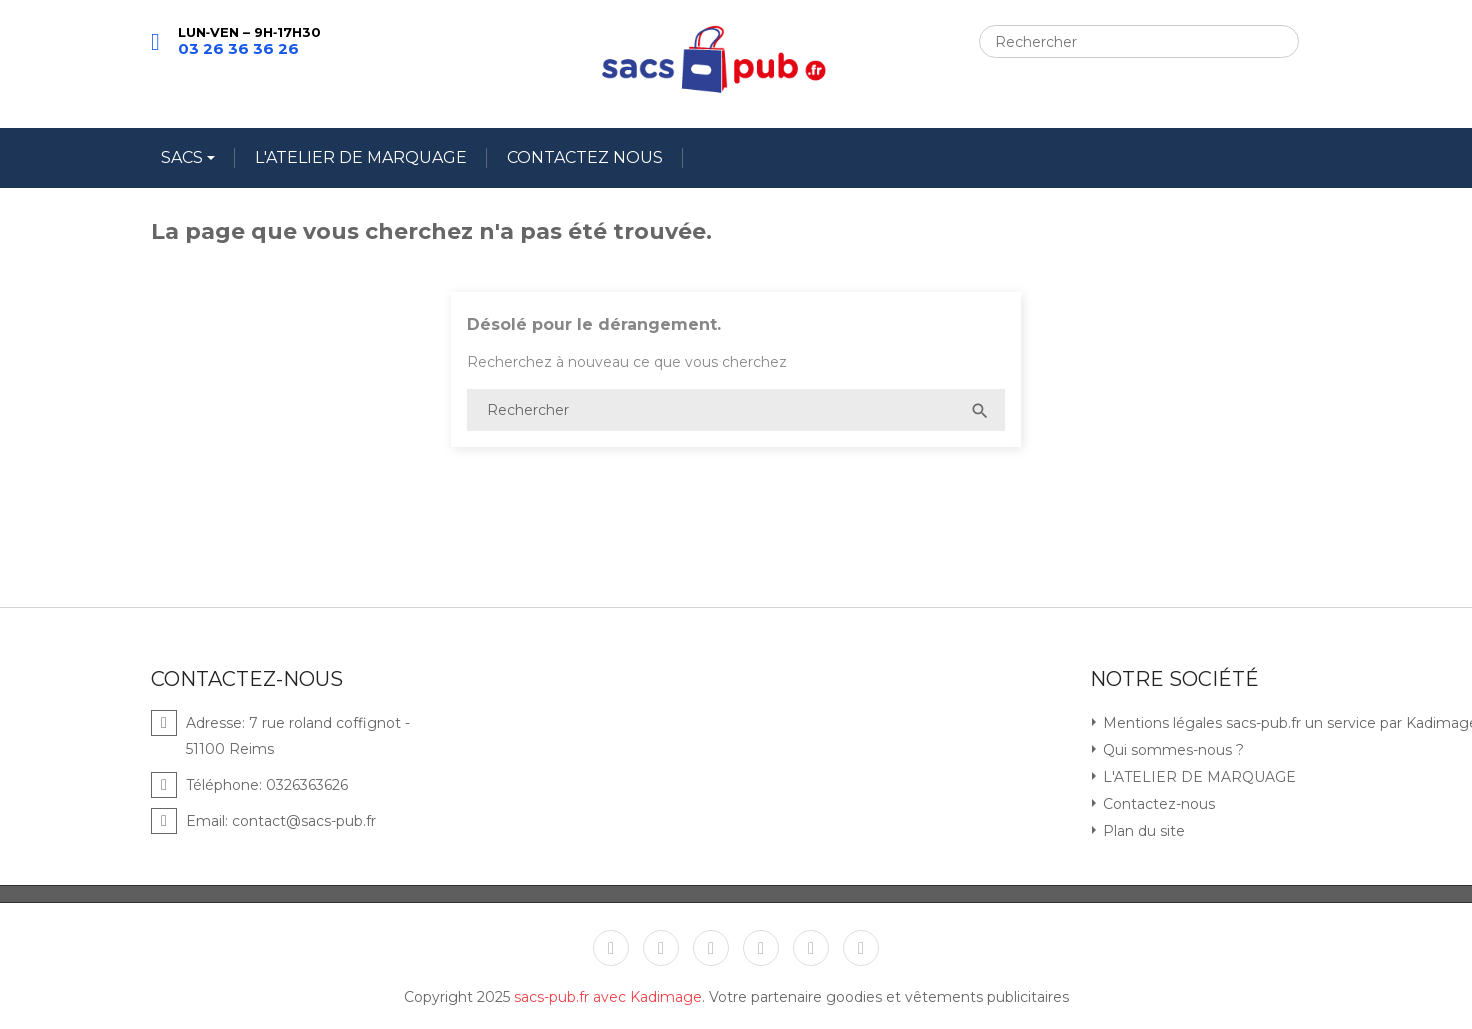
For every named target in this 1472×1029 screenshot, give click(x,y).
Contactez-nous (1157, 804)
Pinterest (761, 948)
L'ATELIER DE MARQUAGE (361, 157)
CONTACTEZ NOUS (585, 157)
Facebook (611, 948)
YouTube (711, 948)
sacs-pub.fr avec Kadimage (608, 997)
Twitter (661, 948)
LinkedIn (861, 948)
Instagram (811, 948)
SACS (184, 157)
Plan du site (1142, 831)
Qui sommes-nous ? (1171, 750)
